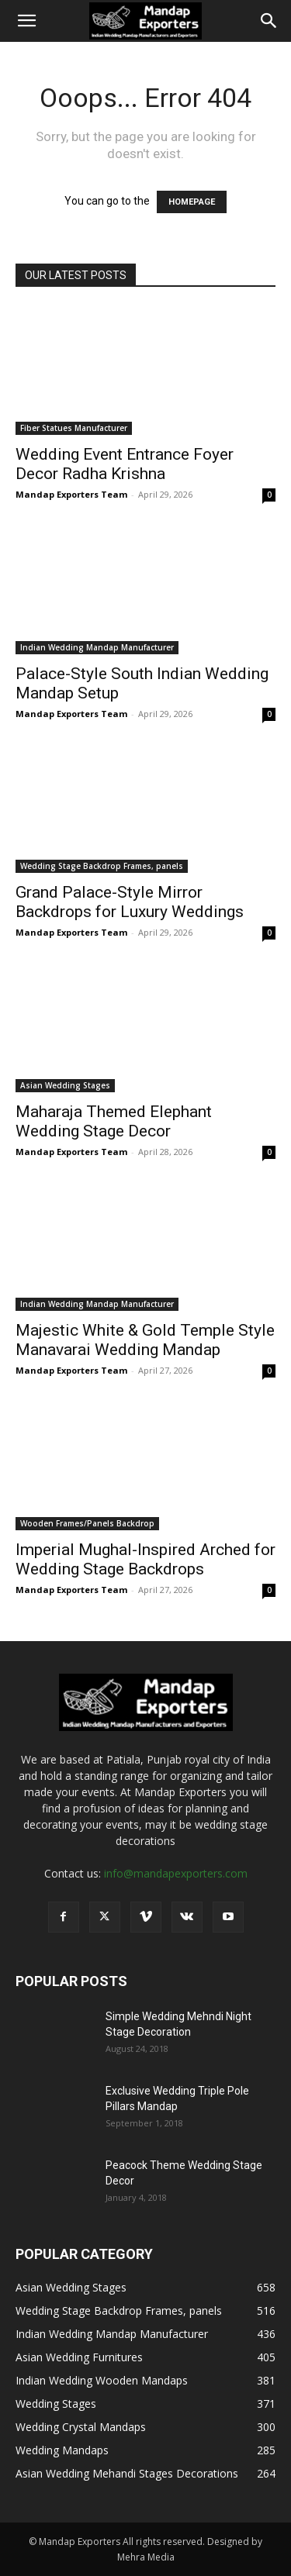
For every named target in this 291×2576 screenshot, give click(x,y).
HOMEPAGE (191, 202)
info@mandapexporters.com (176, 1873)
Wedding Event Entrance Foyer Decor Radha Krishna (125, 464)
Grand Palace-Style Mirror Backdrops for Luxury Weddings (130, 902)
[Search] (269, 21)
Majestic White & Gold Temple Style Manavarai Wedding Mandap (145, 1340)
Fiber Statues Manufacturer (73, 427)
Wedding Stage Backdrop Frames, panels (101, 865)
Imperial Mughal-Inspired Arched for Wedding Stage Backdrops (145, 1559)
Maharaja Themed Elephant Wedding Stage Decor (114, 1121)
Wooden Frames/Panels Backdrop (87, 1523)
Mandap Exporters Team (71, 494)
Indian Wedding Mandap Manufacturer (97, 647)
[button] (26, 21)
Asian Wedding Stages (65, 1085)
